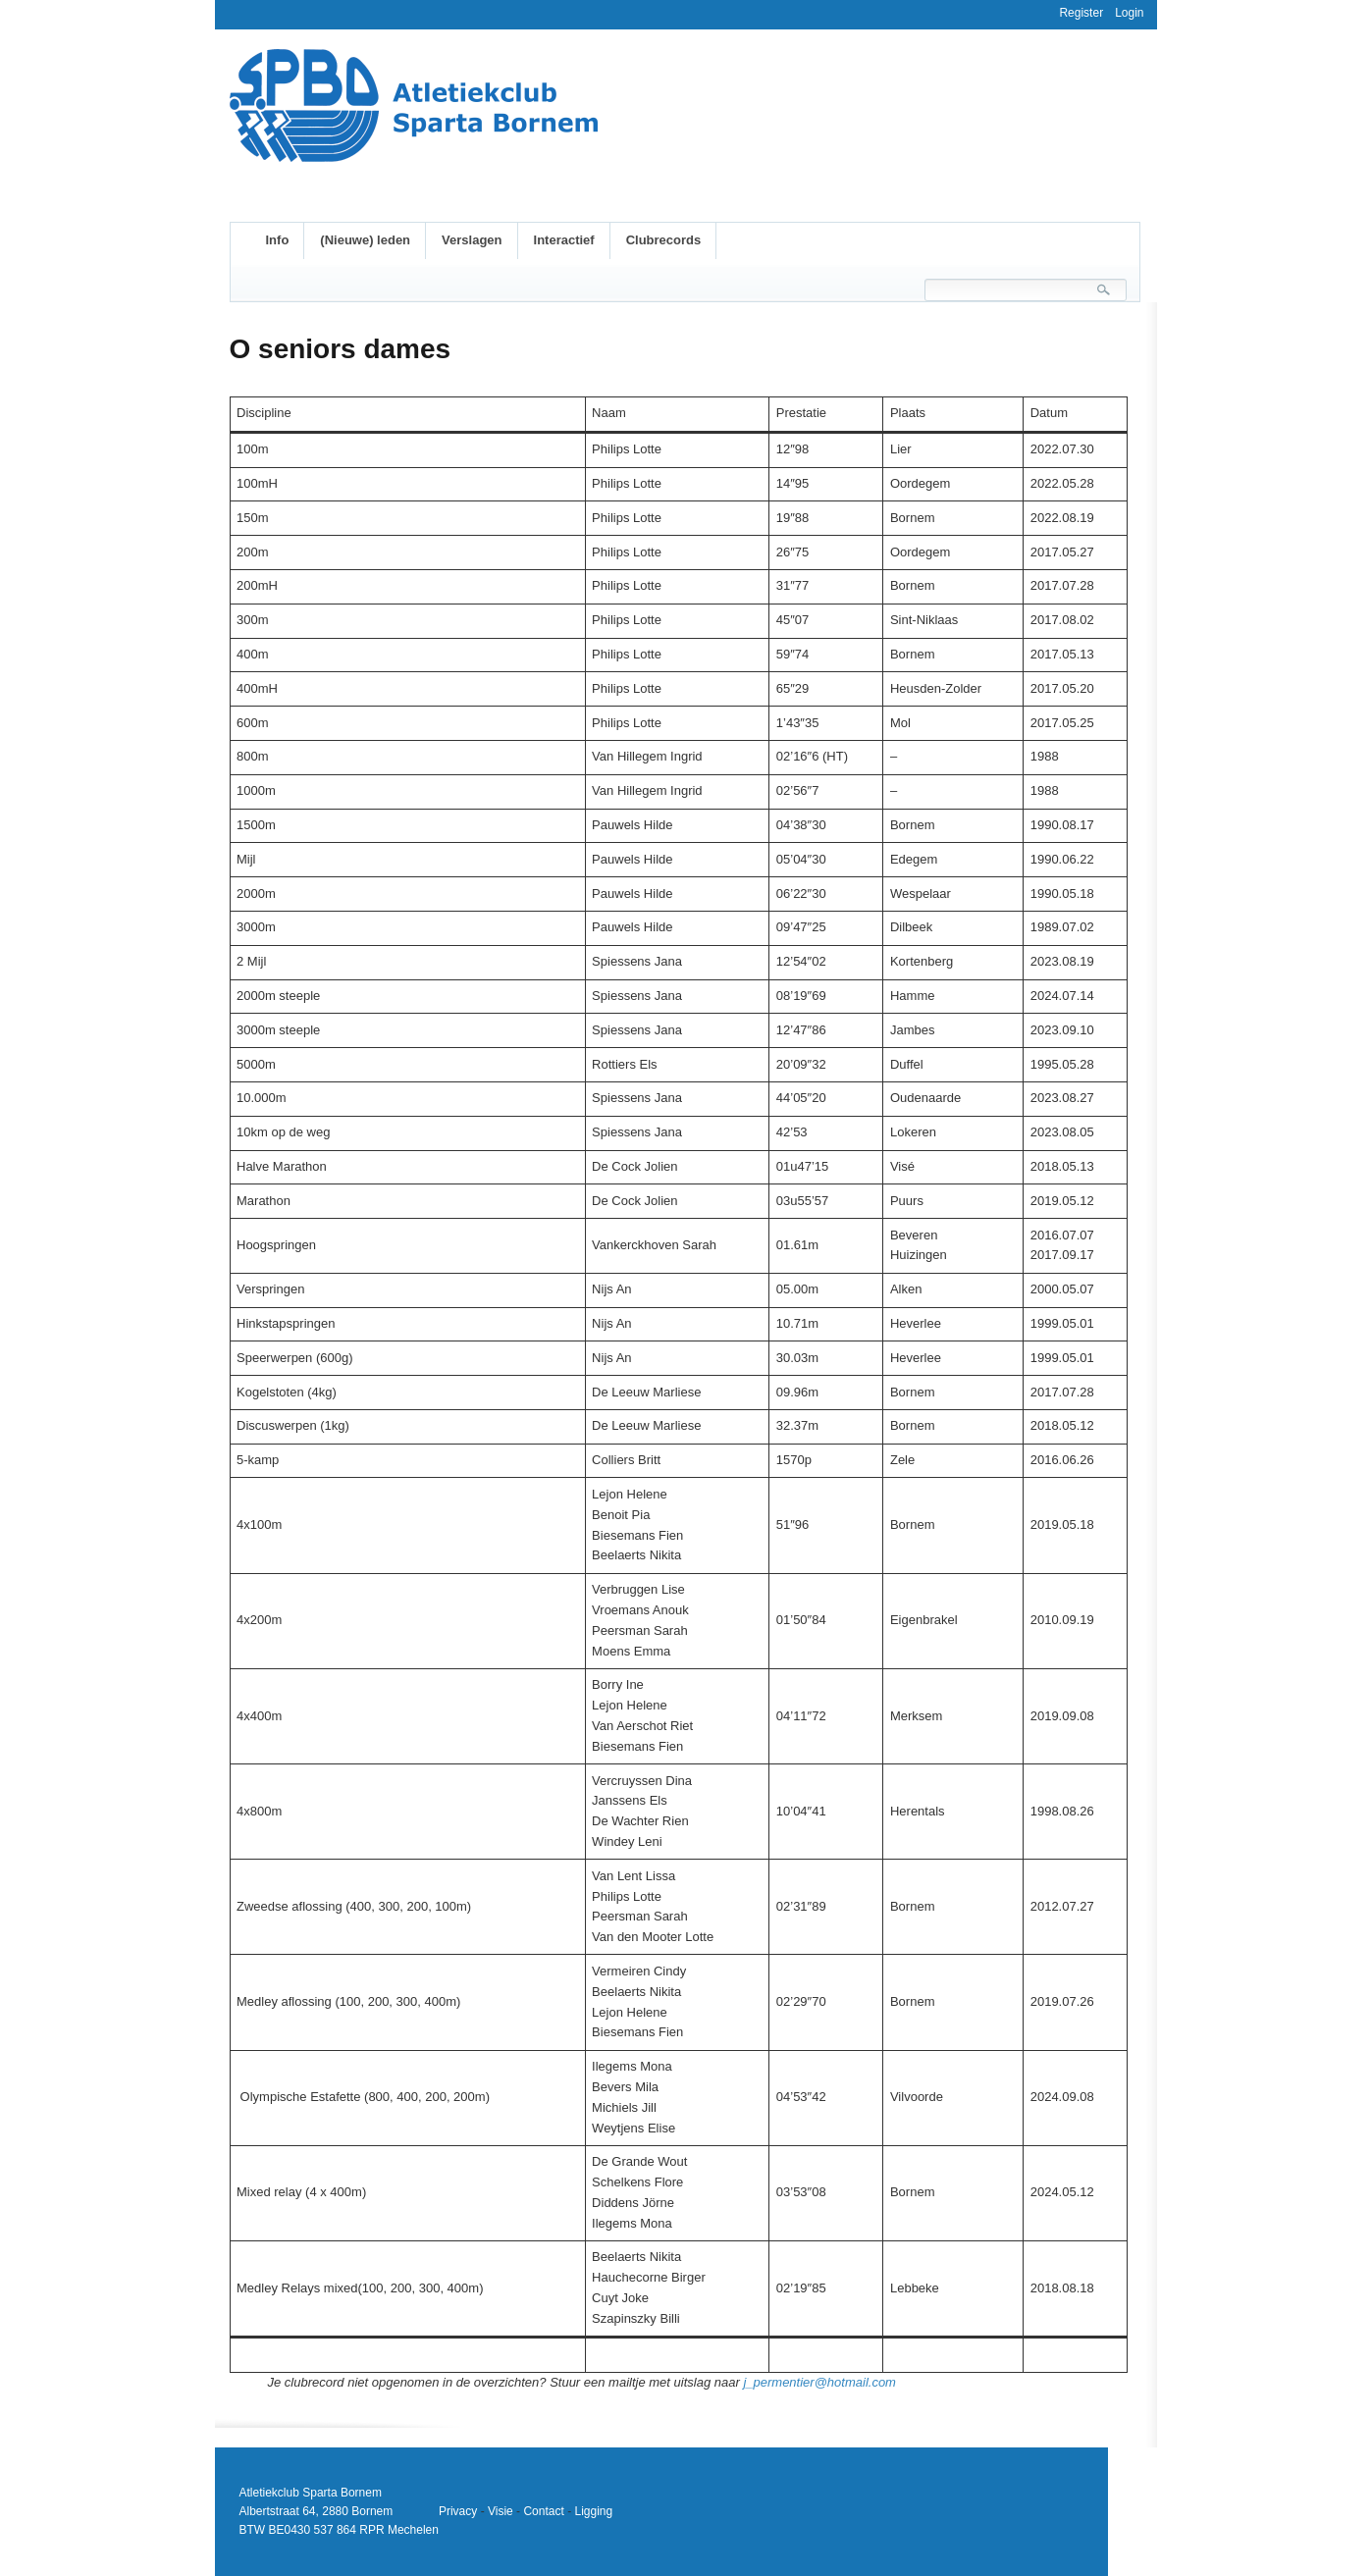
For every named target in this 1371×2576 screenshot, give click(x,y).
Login (1129, 13)
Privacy (458, 2511)
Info (278, 240)
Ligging (593, 2511)
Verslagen (471, 240)
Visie (500, 2511)
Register (1081, 13)
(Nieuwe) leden (365, 240)
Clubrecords (664, 240)
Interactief (564, 240)
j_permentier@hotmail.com (819, 2382)
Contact (543, 2511)
